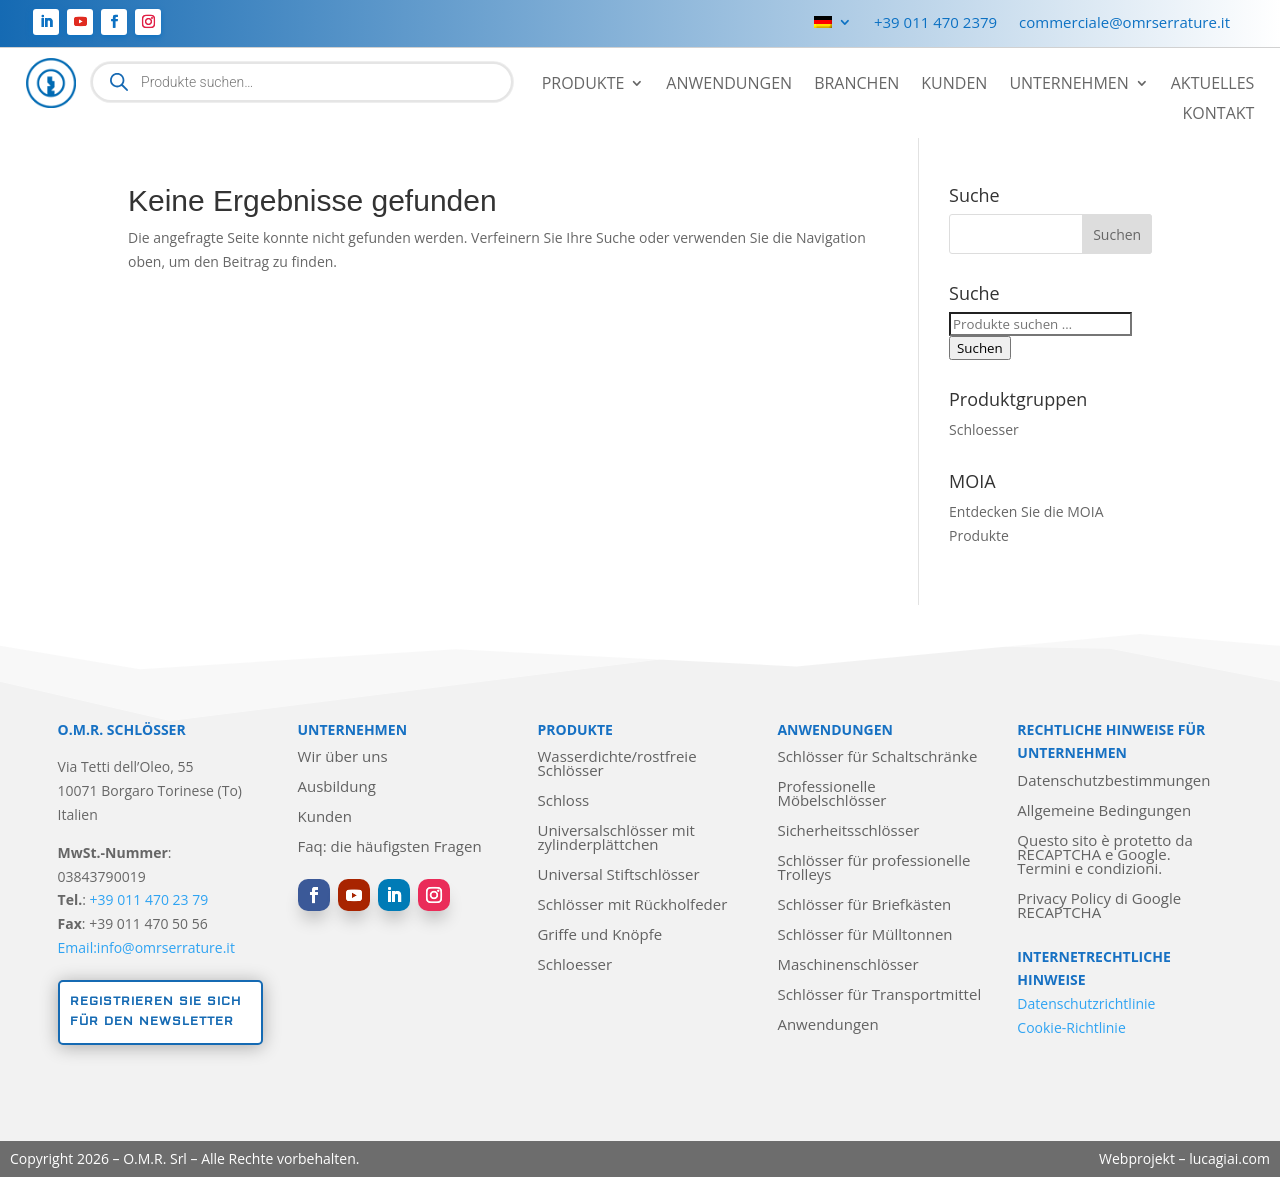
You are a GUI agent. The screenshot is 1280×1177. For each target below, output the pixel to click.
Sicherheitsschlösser (848, 831)
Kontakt (1219, 115)
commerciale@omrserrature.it (1124, 23)
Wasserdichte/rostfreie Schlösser (616, 764)
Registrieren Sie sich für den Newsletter (155, 1011)
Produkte (583, 85)
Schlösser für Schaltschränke (877, 757)
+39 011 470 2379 (935, 23)
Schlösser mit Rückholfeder (632, 905)
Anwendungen (729, 85)
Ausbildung (337, 787)
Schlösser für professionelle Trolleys (873, 868)
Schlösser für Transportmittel (879, 995)
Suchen (980, 348)
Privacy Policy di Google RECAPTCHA (1099, 906)
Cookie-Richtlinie (1071, 1027)
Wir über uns (343, 757)
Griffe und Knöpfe (599, 935)
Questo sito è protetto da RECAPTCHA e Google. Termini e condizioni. (1104, 855)
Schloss (563, 801)
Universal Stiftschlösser (618, 875)
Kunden (954, 85)
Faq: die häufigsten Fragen (390, 847)
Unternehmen (1068, 85)
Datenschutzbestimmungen (1113, 781)
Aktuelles (1213, 85)
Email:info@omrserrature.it (146, 947)
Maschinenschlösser (847, 965)
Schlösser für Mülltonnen (864, 935)
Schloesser (984, 429)
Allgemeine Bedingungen (1104, 811)
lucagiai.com (1229, 1158)
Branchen (856, 85)
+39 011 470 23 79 (149, 899)
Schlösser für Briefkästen (864, 905)
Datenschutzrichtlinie (1086, 1003)
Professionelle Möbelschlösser (831, 794)
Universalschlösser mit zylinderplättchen (615, 838)
